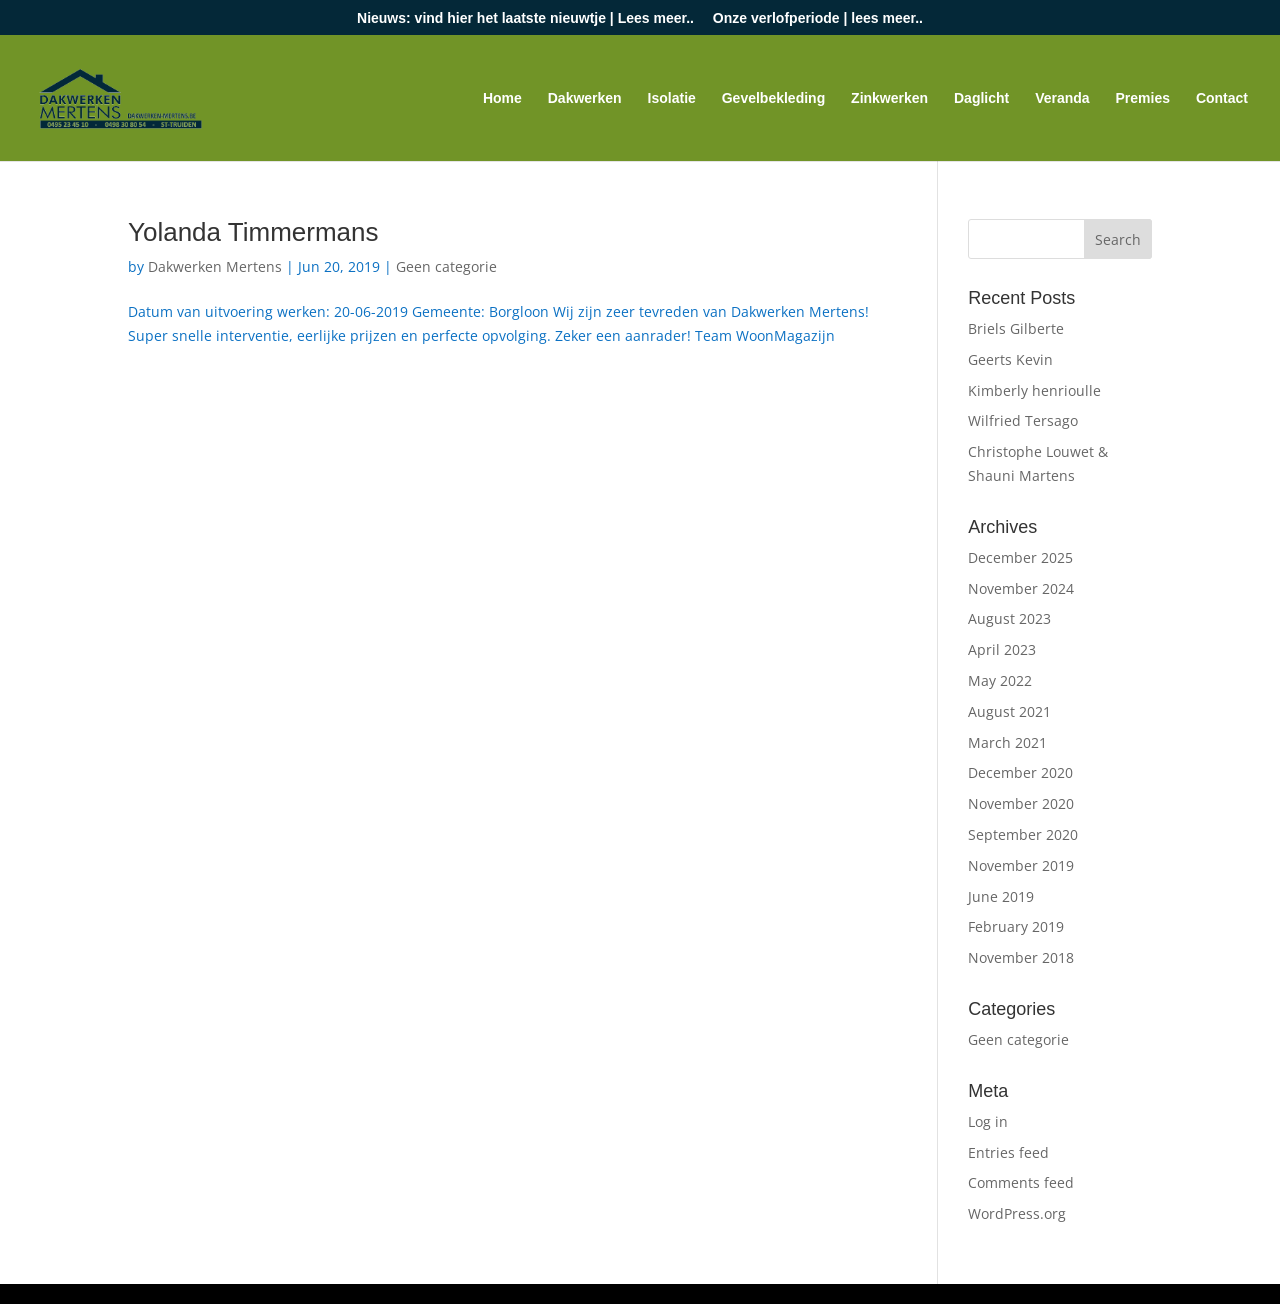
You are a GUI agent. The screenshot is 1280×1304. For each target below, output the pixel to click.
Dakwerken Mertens (215, 266)
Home (502, 98)
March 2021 (1007, 742)
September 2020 (1023, 834)
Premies (1143, 98)
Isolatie (672, 98)
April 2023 (1002, 649)
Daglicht (981, 98)
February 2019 (1016, 926)
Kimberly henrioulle (1034, 390)
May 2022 (1000, 680)
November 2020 (1021, 803)
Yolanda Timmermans (253, 232)
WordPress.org (1017, 1213)
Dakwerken (585, 98)
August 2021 (1009, 711)
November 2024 (1021, 588)
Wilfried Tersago (1023, 420)
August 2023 (1009, 618)
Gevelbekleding (773, 98)
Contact (1222, 98)
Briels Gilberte (1016, 328)
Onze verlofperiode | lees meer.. (818, 18)
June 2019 (1001, 896)
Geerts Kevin (1010, 359)
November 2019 (1021, 865)
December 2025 (1020, 557)
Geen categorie (446, 266)
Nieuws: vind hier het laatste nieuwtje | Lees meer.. (525, 18)
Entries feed (1008, 1152)
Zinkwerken (889, 98)
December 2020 (1020, 772)
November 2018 (1021, 957)
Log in (988, 1121)
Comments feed (1021, 1182)
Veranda (1062, 98)
